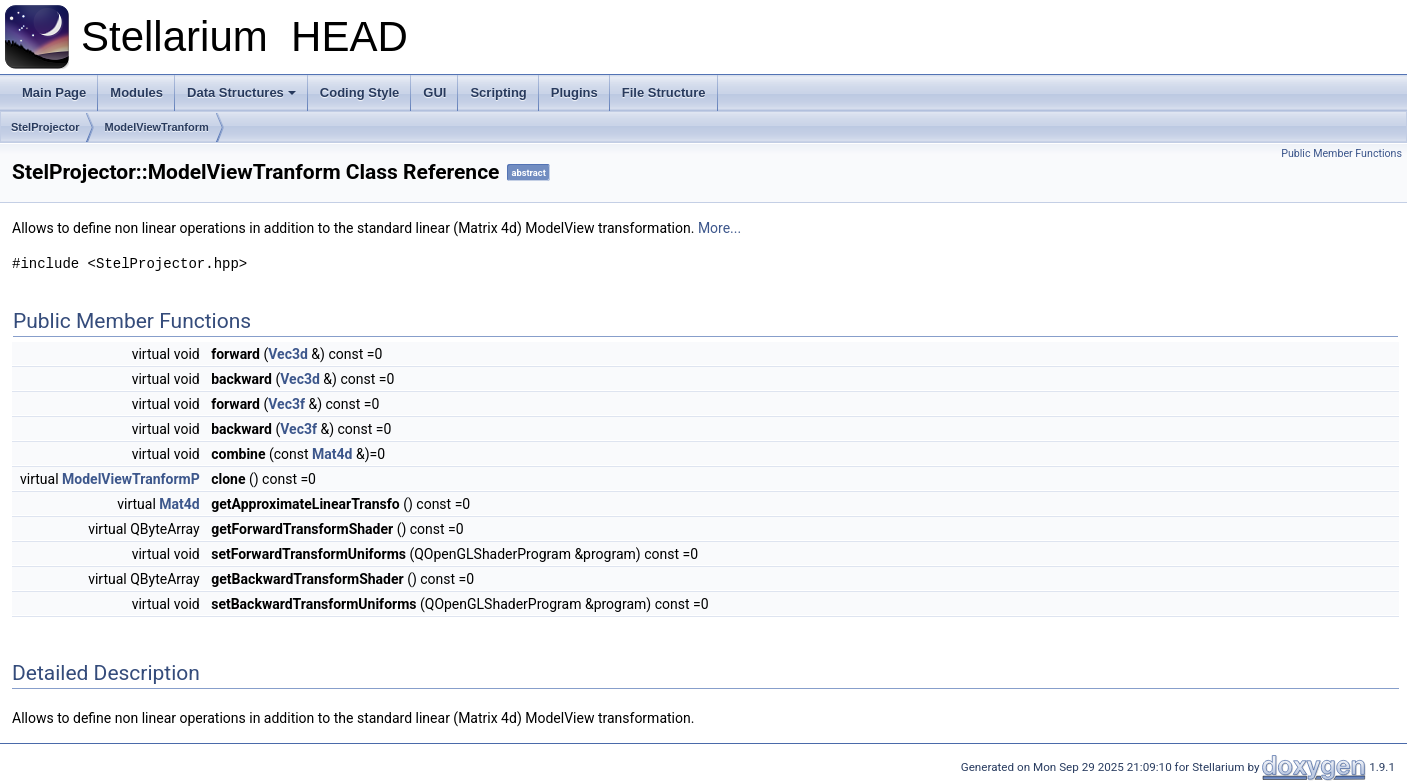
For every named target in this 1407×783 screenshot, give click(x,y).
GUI (434, 92)
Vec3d (288, 354)
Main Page (54, 92)
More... (719, 228)
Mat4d (332, 454)
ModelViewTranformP (131, 479)
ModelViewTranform (156, 127)
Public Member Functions (1341, 153)
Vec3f (286, 404)
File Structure (664, 92)
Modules (136, 92)
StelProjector (45, 127)
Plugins (574, 92)
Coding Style (359, 92)
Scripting (498, 92)
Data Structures (241, 92)
